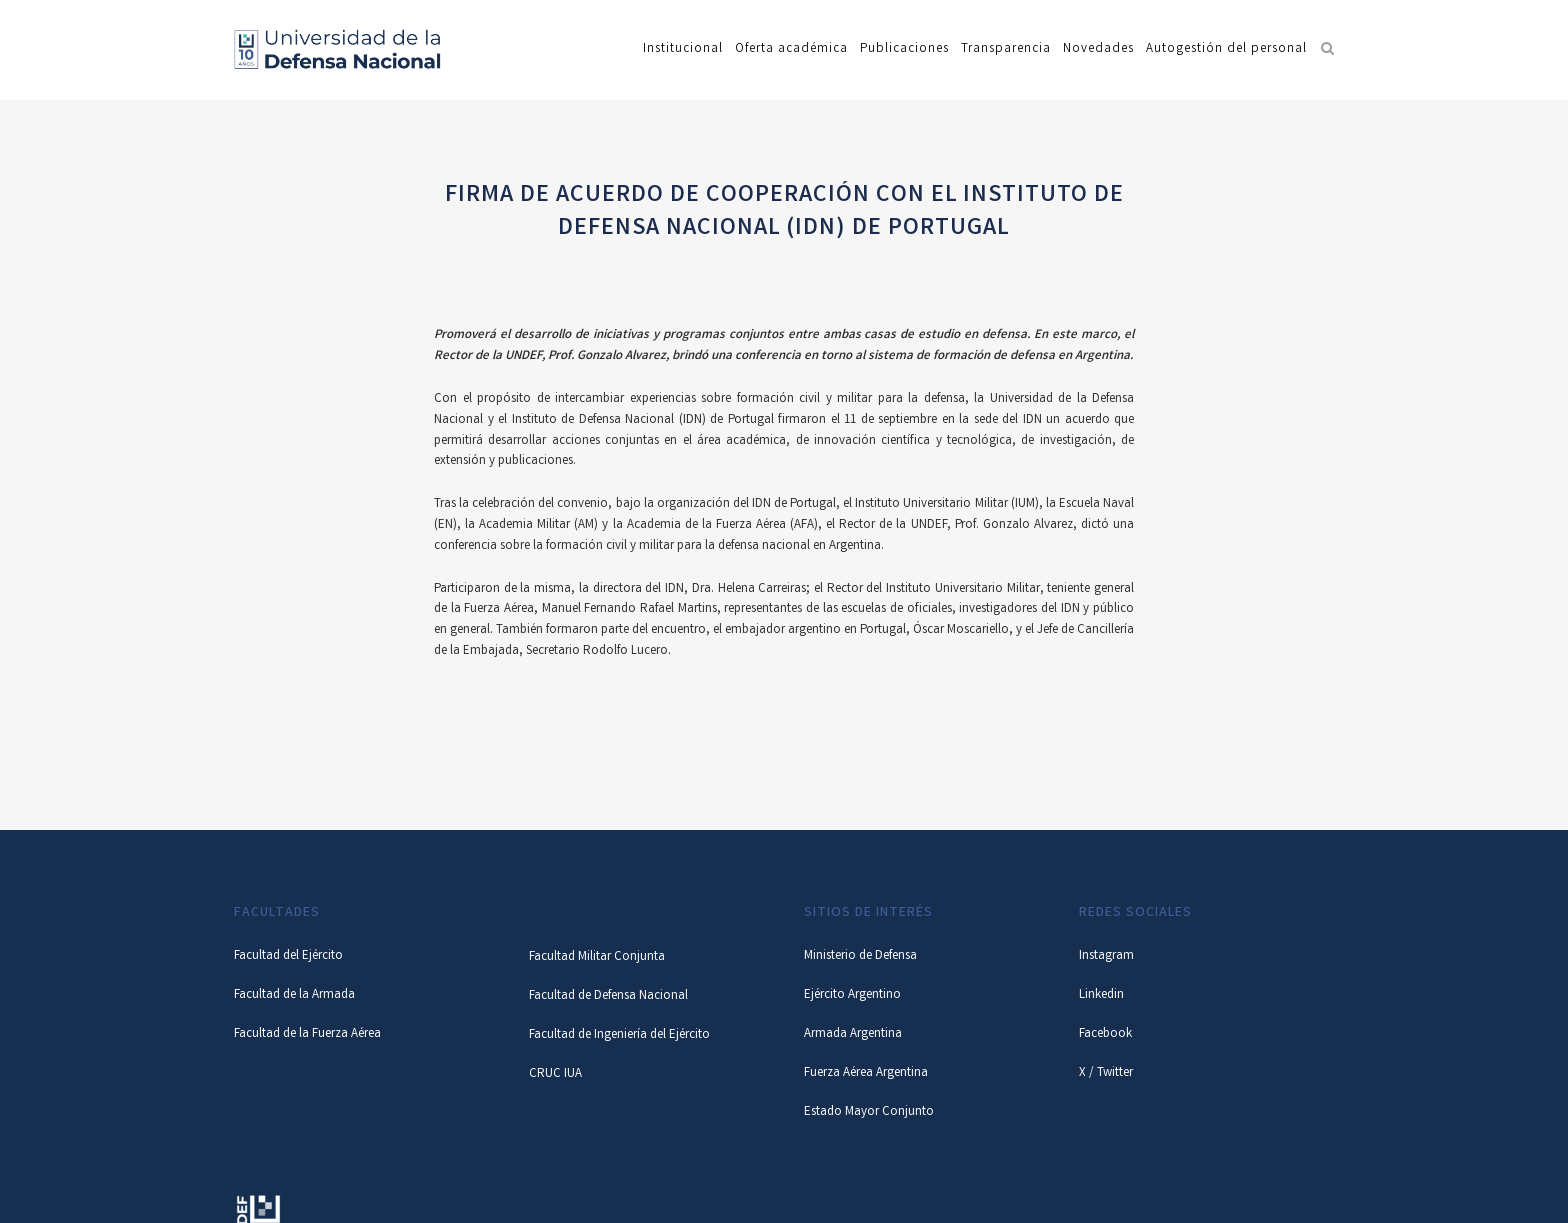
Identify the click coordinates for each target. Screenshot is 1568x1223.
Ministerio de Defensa (860, 956)
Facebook (1105, 1034)
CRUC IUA (555, 1074)
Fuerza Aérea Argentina (866, 1073)
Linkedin (1101, 995)
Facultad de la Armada (294, 995)
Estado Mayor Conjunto (869, 1112)
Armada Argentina (853, 1034)
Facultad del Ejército (288, 956)
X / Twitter (1106, 1073)
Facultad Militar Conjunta (597, 957)
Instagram (1106, 956)
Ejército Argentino (852, 995)
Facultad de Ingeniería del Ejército (619, 1035)
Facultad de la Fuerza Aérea (307, 1034)
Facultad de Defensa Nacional (608, 996)
